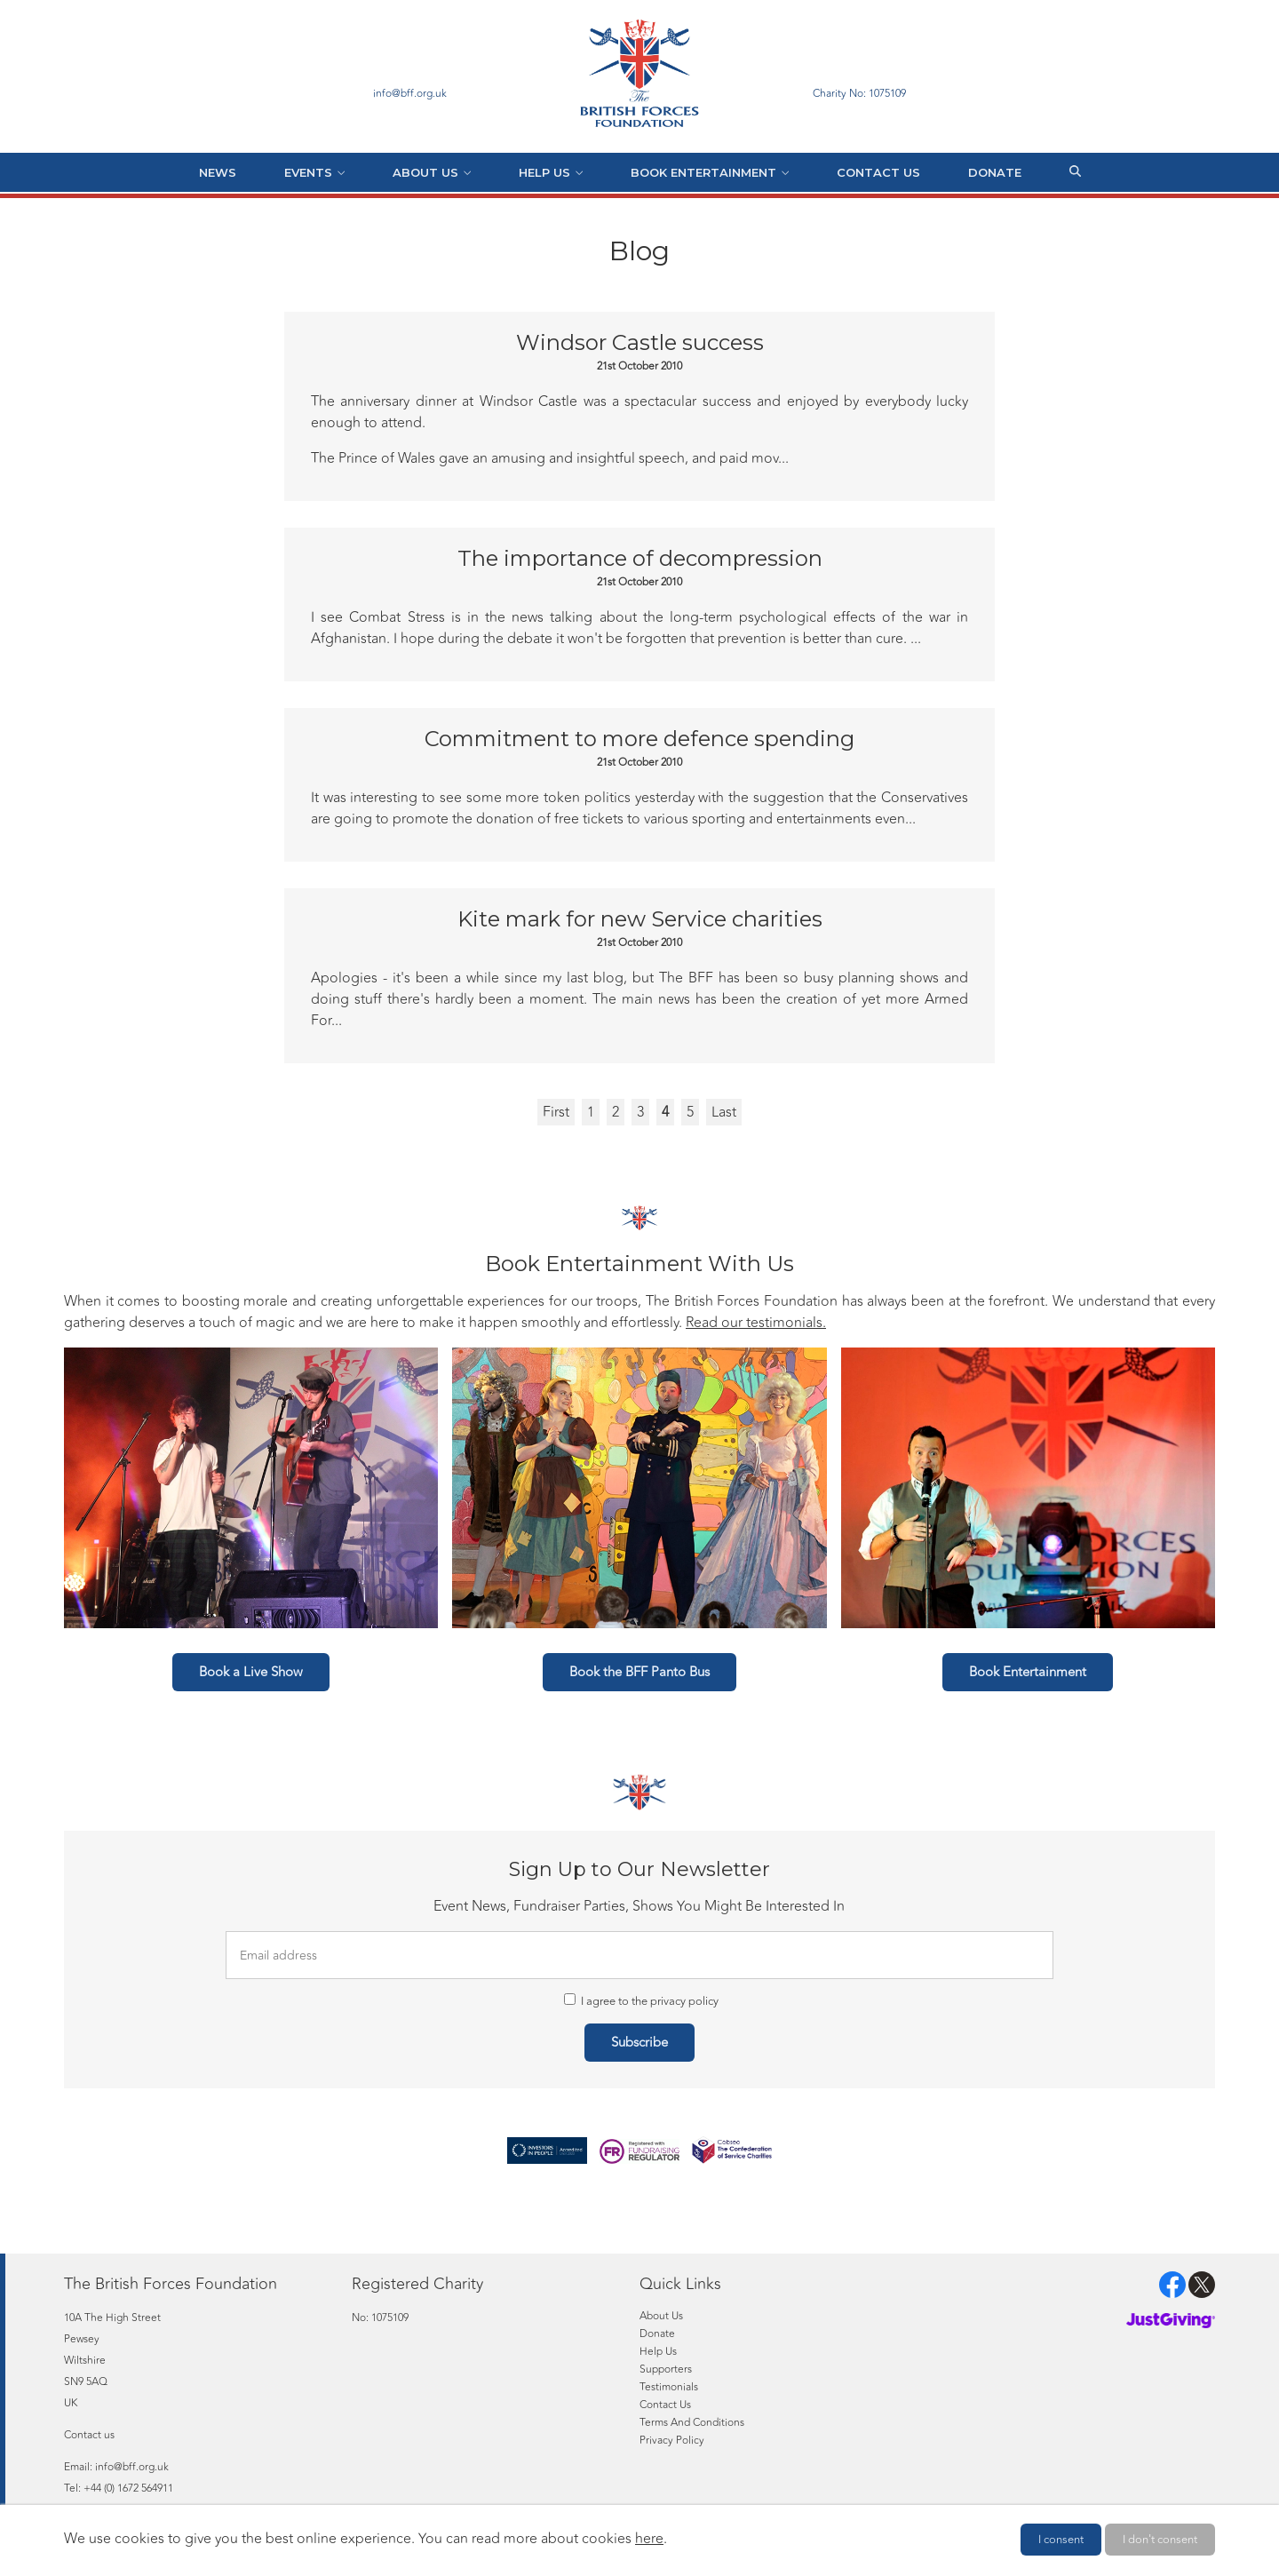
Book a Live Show (251, 1672)
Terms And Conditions (692, 2422)
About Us (425, 172)
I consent (1061, 2539)
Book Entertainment (703, 172)
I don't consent (1160, 2539)
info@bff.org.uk (132, 2467)
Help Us (544, 172)
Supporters (666, 2369)
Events (308, 172)
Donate (994, 172)
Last (723, 1112)
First (556, 1112)
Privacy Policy (672, 2440)
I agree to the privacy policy (641, 2001)
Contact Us (878, 172)
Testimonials (669, 2387)
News (217, 172)
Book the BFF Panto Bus (639, 1672)
